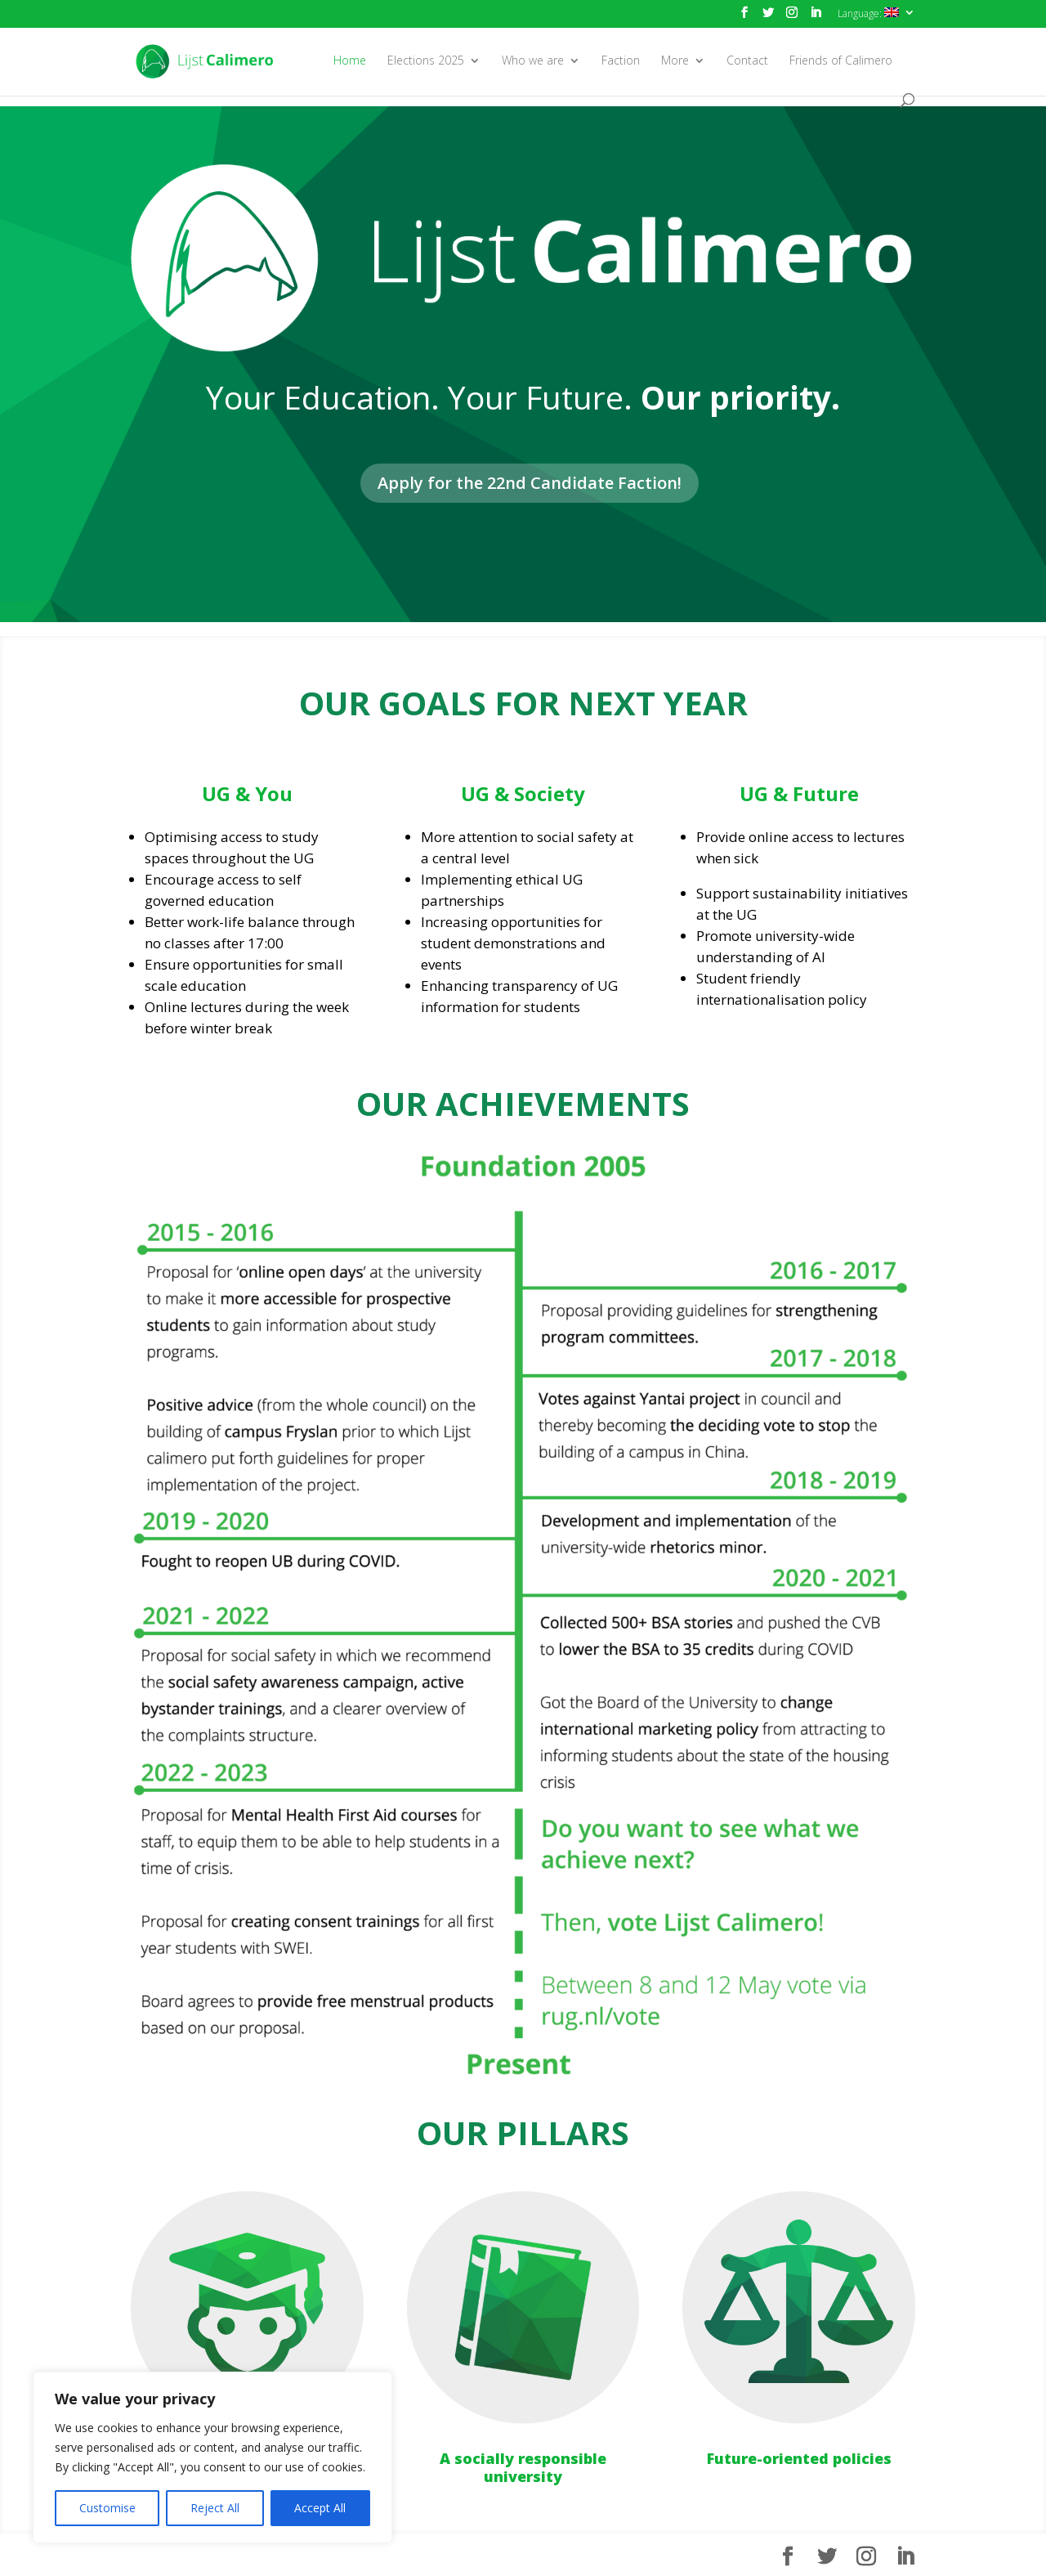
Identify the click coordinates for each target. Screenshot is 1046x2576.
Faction (620, 61)
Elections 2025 (425, 61)
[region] (212, 2457)
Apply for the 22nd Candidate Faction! (530, 483)
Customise (107, 2508)
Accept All (320, 2508)
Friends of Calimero (840, 61)
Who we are (533, 61)
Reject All (214, 2508)
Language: (868, 13)
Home (349, 61)
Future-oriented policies (799, 2458)
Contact (747, 61)
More (675, 61)
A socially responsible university (523, 2467)
